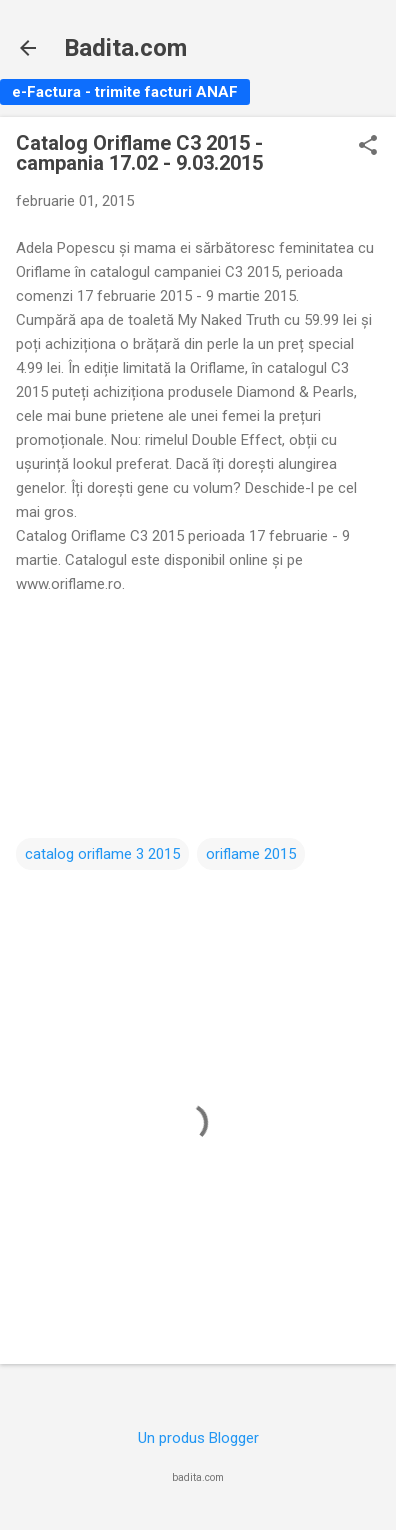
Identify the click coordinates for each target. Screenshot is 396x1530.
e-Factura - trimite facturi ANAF (125, 92)
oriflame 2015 (251, 854)
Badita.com (125, 48)
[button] (368, 147)
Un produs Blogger (198, 1438)
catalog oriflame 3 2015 (102, 854)
